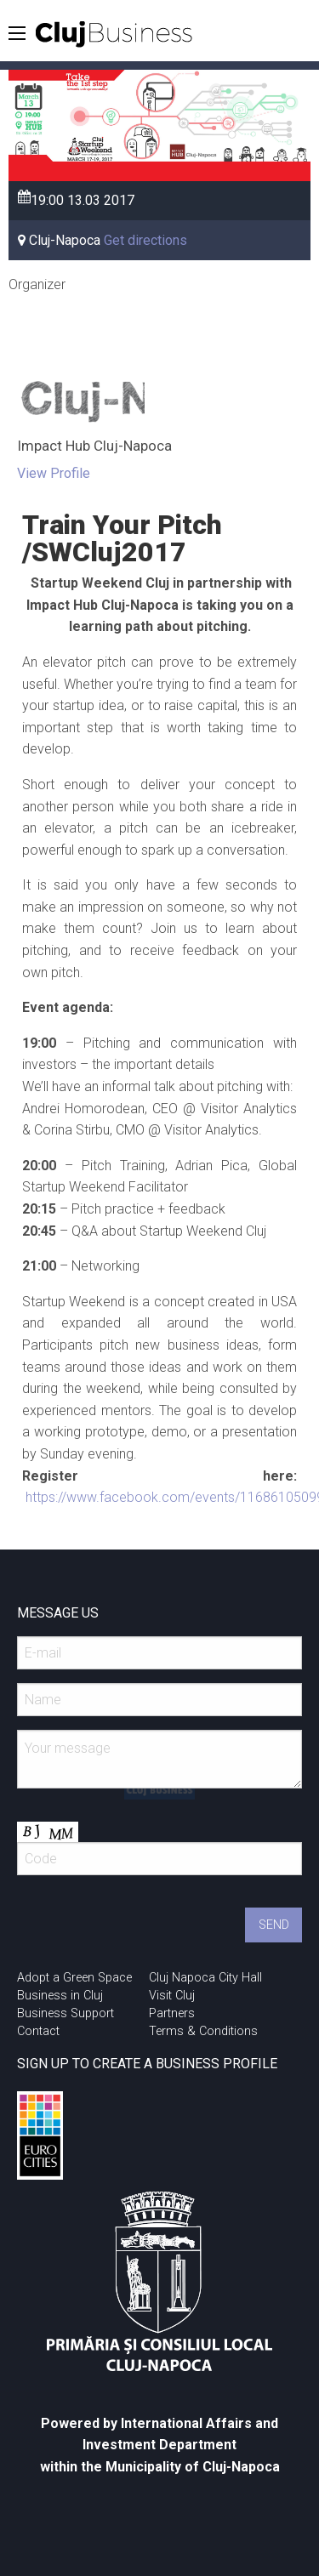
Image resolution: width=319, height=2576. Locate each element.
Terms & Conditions (203, 2031)
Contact (38, 2031)
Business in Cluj (60, 1995)
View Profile (53, 473)
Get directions (145, 240)
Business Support (65, 2013)
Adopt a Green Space (74, 1977)
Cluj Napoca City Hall (205, 1977)
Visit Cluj (172, 1995)
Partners (172, 2013)
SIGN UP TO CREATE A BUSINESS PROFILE (147, 2064)
